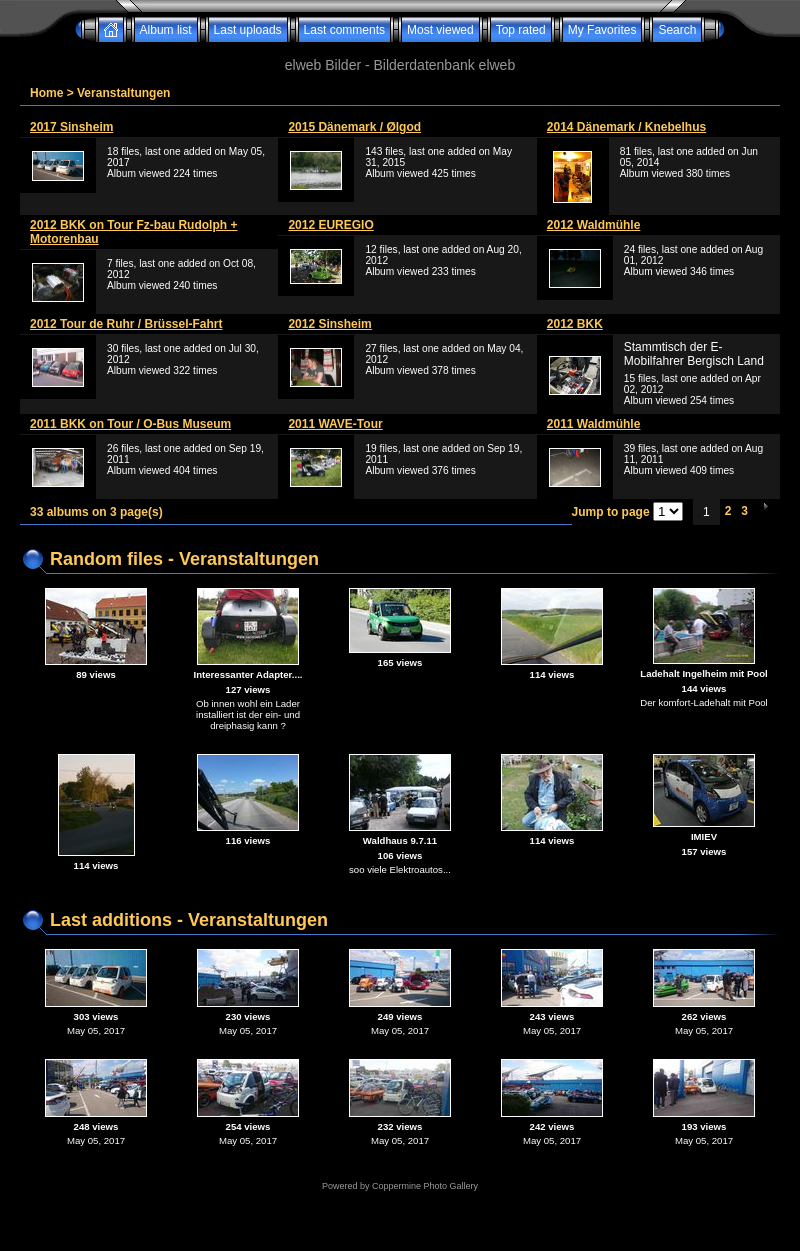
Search (677, 30)
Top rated (521, 30)
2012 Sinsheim (329, 324)
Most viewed (440, 30)
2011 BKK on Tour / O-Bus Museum (130, 424)
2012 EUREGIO (330, 225)
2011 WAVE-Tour (335, 424)
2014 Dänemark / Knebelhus (626, 127)
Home (46, 93)
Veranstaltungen (123, 93)
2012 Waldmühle (594, 225)
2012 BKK (575, 324)
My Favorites (602, 30)
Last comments (344, 30)
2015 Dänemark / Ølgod (354, 127)
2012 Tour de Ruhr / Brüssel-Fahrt (126, 324)
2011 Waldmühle (594, 424)
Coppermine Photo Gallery (425, 1186)
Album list (166, 30)
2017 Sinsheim (71, 127)
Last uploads (248, 30)
